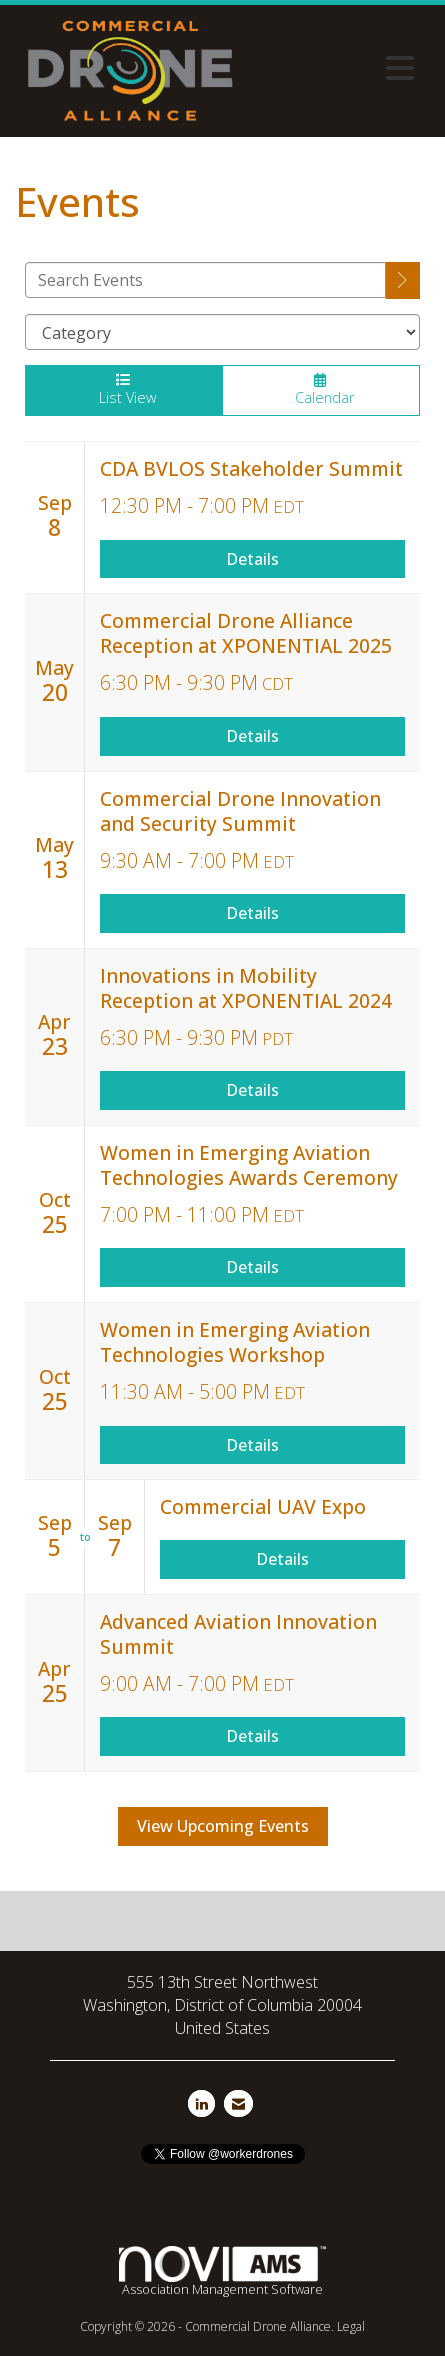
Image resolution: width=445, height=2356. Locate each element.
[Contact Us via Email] (238, 2103)
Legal (351, 2326)
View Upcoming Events (223, 1826)
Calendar (321, 389)
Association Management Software (222, 2272)
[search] (403, 280)
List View (123, 389)
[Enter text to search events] (205, 280)
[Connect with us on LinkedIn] (201, 2103)
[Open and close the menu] (335, 68)
